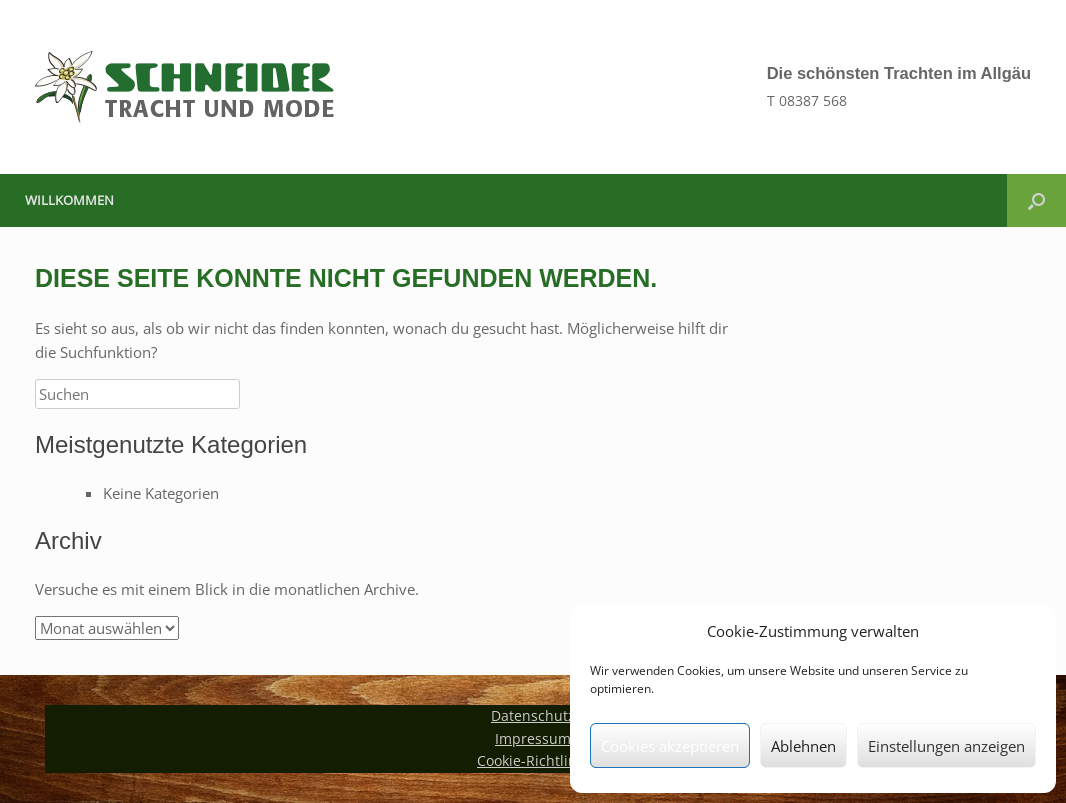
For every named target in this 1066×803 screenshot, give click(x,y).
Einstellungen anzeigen (946, 746)
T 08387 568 (807, 100)
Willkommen (69, 200)
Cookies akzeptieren (670, 746)
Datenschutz (533, 715)
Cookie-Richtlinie (533, 760)
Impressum (533, 738)
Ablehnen (803, 746)
